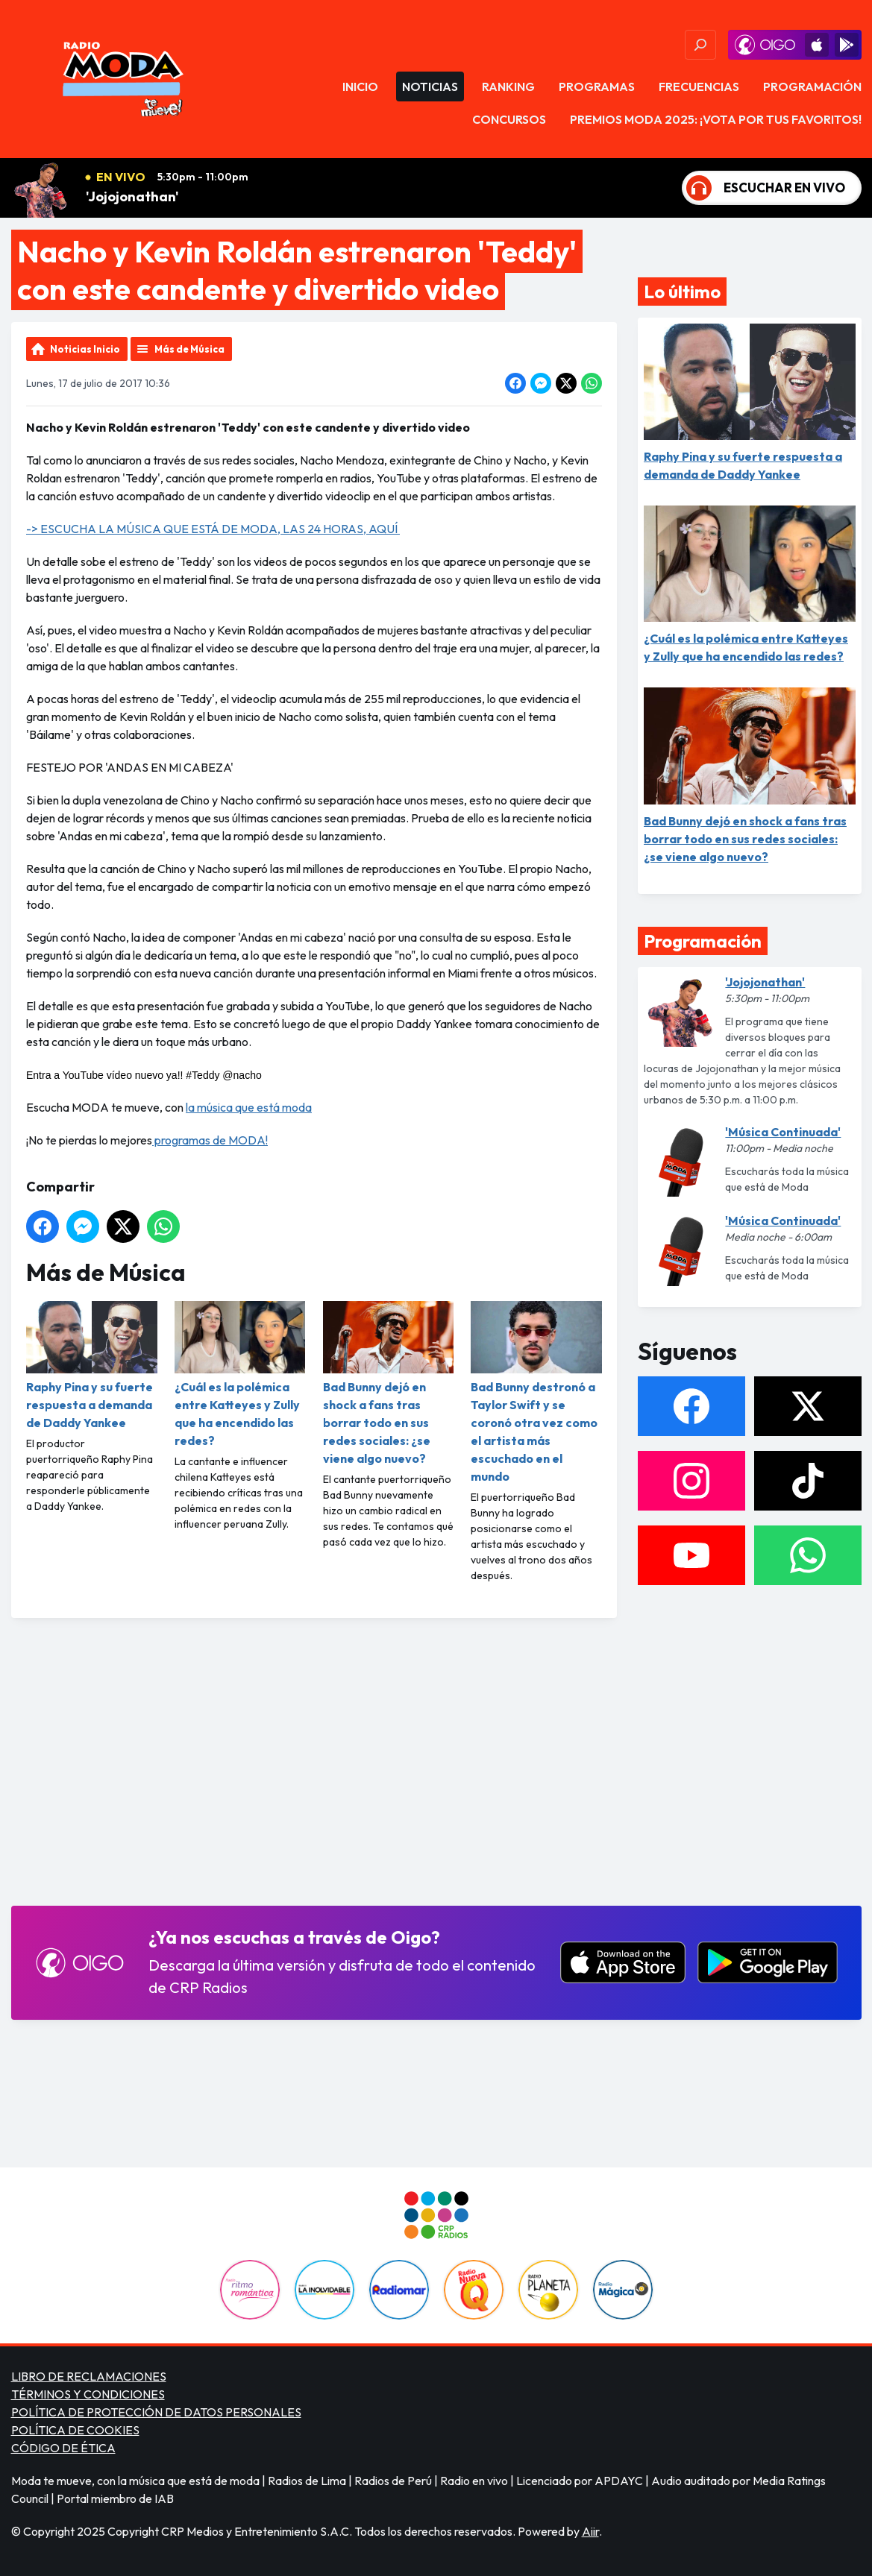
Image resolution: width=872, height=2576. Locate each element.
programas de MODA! (210, 1140)
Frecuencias (699, 86)
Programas (597, 86)
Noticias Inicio (85, 349)
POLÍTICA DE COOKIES (75, 2429)
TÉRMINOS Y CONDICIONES (88, 2394)
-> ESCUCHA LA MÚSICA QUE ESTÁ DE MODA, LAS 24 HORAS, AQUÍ (213, 528)
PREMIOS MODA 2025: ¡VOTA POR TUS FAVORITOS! (716, 119)
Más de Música (189, 349)
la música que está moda (249, 1107)
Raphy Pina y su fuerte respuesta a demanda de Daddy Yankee (91, 1365)
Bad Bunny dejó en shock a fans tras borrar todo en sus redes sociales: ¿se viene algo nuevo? (388, 1383)
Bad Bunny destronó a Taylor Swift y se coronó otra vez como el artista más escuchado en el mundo (536, 1392)
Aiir (590, 2531)
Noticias (430, 86)
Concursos (509, 119)
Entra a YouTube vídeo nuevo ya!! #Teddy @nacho (144, 1075)
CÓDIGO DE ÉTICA (63, 2447)
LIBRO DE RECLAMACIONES (88, 2376)
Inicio (360, 86)
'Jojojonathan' (132, 196)
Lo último (682, 291)
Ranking (508, 86)
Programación (812, 86)
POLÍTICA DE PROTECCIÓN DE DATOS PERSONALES (156, 2412)
